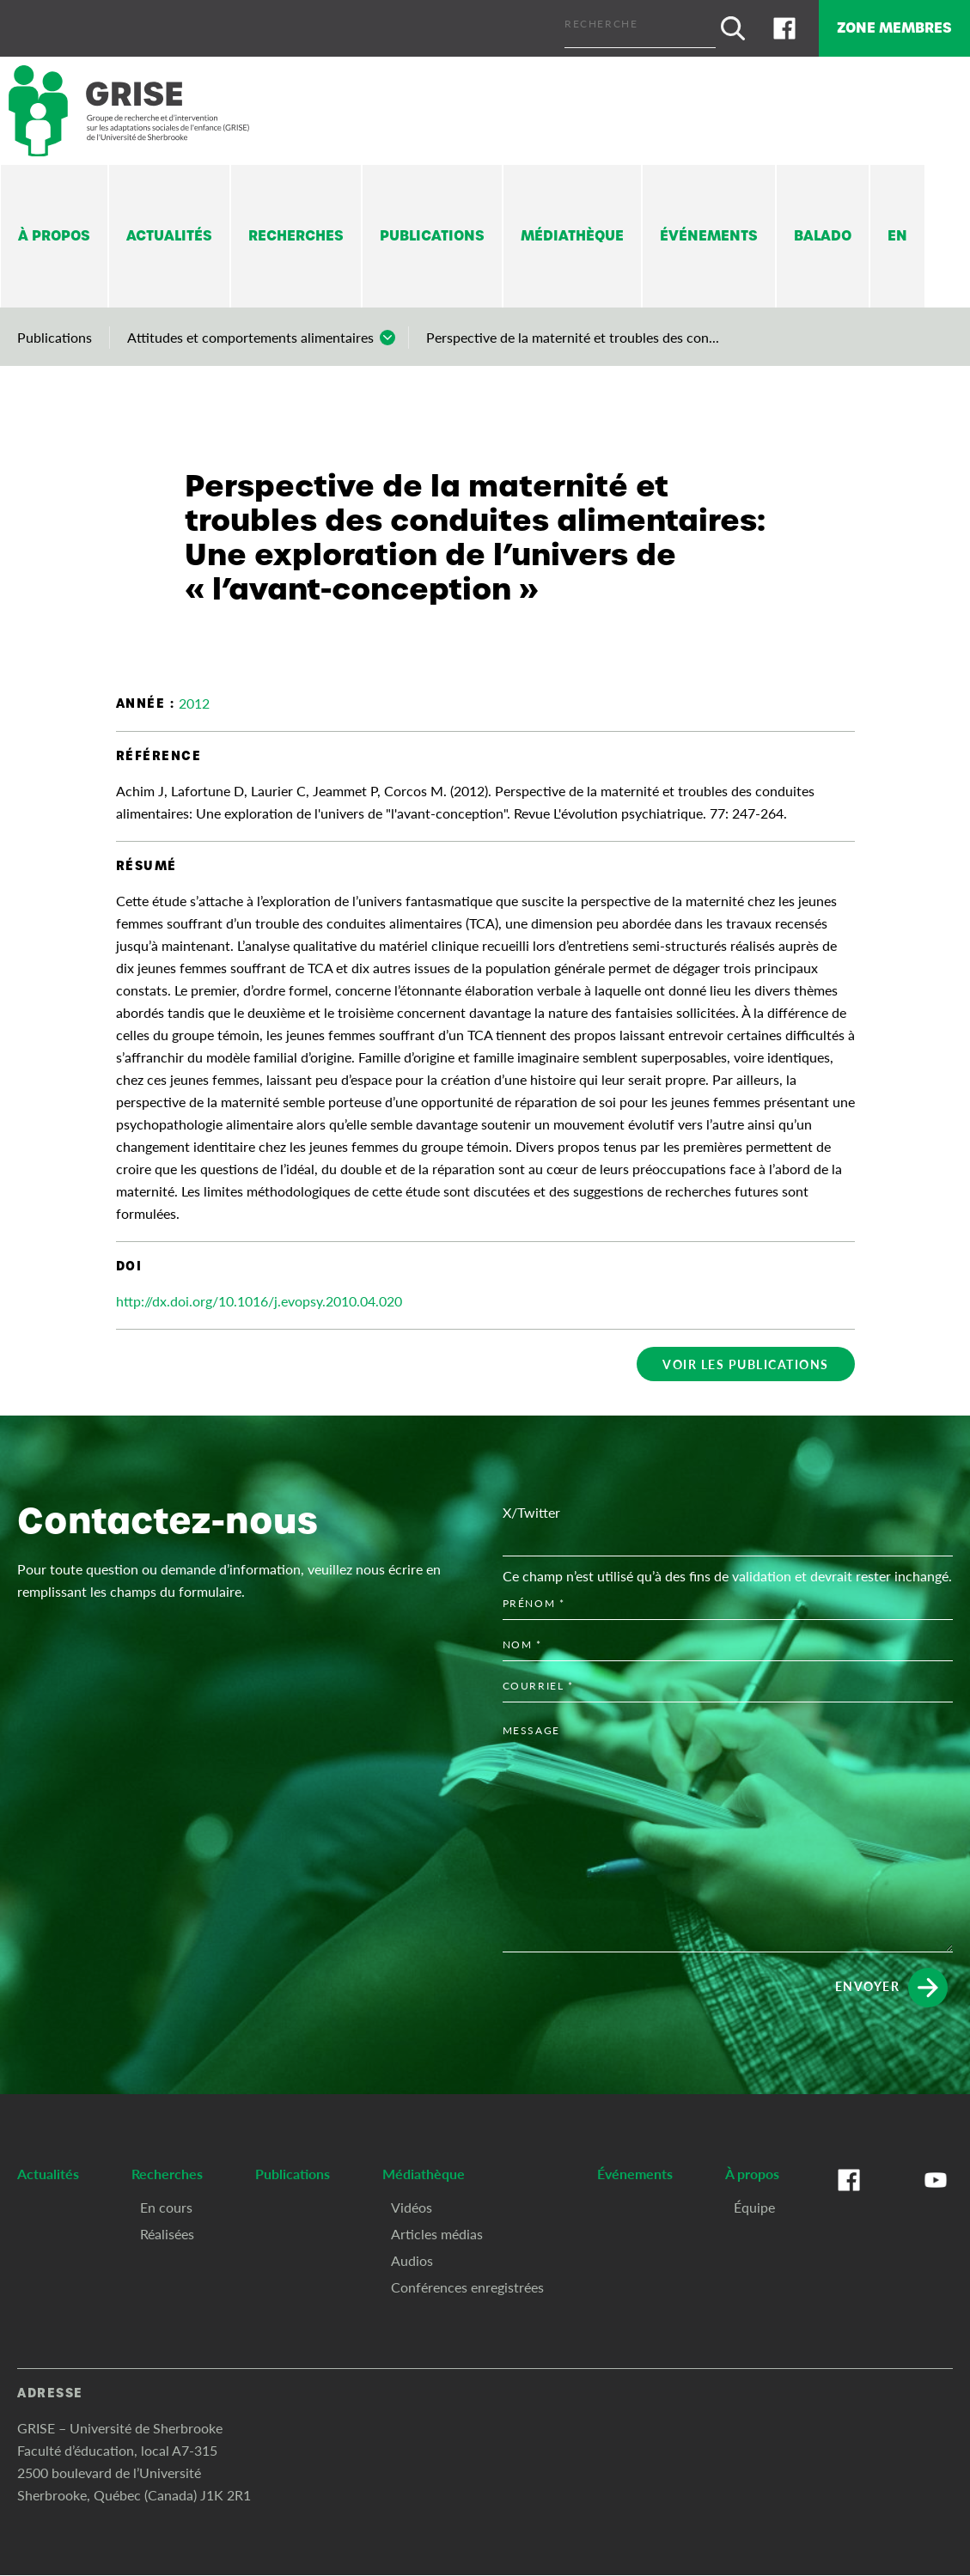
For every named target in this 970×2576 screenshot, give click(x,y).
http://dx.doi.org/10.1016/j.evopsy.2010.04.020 (259, 1293)
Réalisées (167, 2446)
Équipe (754, 2419)
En (897, 228)
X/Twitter (531, 1725)
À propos (54, 228)
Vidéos (411, 2419)
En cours (166, 2419)
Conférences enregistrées (467, 2499)
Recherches (296, 228)
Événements (709, 228)
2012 (194, 695)
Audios (412, 2472)
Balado (822, 228)
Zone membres (878, 23)
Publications (432, 228)
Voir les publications (745, 1356)
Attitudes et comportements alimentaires (250, 329)
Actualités (169, 228)
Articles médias (437, 2446)
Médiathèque (572, 228)
